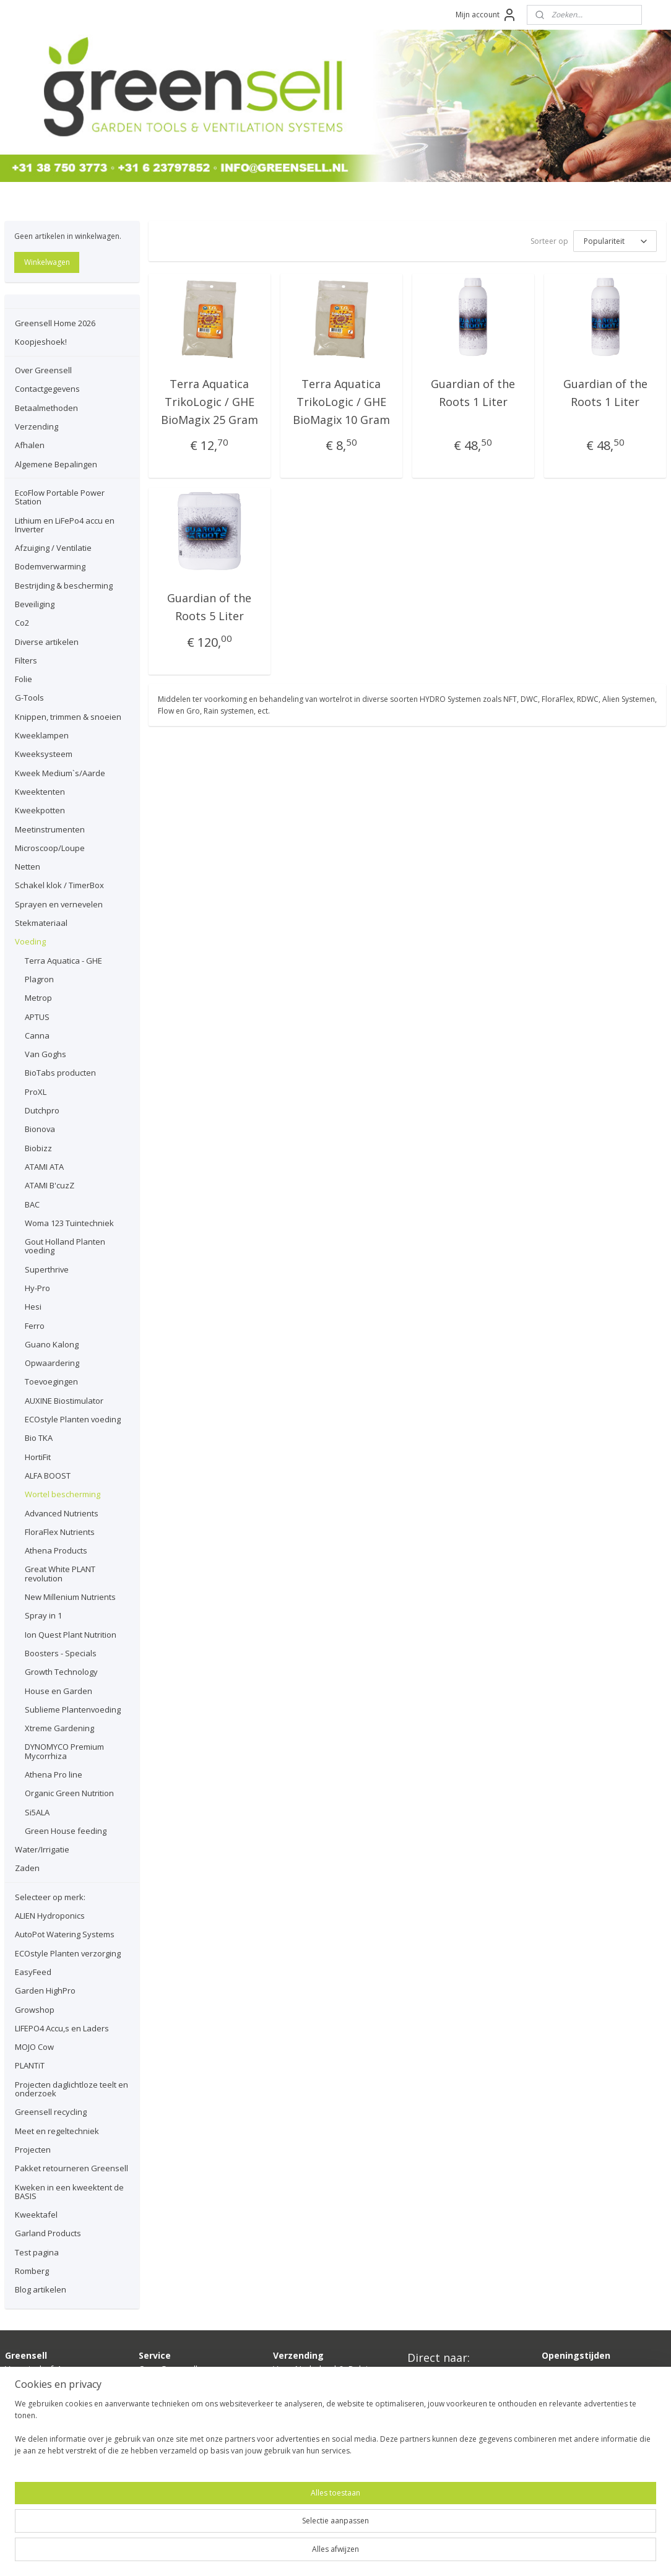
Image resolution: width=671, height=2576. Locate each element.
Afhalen (30, 445)
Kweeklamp (430, 2390)
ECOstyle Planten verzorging (68, 1953)
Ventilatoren (431, 2417)
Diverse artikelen (47, 641)
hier (307, 2410)
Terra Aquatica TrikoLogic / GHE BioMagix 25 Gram (209, 399)
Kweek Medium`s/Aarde (60, 773)
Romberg (32, 2270)
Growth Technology (61, 1671)
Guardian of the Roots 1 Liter (473, 390)
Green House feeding (65, 1830)
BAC (32, 1204)
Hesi (33, 1306)
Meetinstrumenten (50, 829)
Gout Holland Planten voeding (65, 1246)
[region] (254, 2533)
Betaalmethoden (46, 407)
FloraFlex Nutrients (60, 1531)
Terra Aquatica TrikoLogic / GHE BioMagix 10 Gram (341, 399)
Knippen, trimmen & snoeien (68, 716)
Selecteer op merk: (50, 1897)
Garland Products (48, 2233)
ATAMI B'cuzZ (49, 1185)
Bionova (40, 1129)
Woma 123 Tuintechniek (69, 1223)
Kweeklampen (42, 735)
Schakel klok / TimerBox (59, 885)
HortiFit (38, 1457)
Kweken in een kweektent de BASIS (69, 2192)
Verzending (36, 426)
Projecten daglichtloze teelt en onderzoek (71, 2089)
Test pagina (37, 2252)
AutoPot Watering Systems (65, 1934)
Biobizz (38, 1148)
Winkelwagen (47, 262)
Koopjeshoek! (41, 341)
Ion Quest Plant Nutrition (70, 1634)
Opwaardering (52, 1362)
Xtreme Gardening (59, 1728)
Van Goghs (45, 1054)
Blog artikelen (40, 2289)
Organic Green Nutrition (69, 1793)
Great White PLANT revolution (60, 1573)
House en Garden (58, 1690)
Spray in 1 (43, 1615)
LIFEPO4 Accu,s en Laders (62, 2028)
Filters (26, 660)
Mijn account (486, 14)
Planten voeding (439, 2431)
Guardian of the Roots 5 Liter (209, 605)
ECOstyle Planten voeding (73, 1419)
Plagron (39, 979)
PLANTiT (30, 2065)
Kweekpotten (40, 810)
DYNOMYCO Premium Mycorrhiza (64, 1751)
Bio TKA (39, 1437)
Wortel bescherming (62, 1494)
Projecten (33, 2149)
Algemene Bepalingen (56, 464)
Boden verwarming (445, 2376)
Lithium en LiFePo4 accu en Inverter (65, 525)
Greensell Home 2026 (55, 323)
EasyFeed (33, 1971)
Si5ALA (37, 1812)
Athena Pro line (53, 1774)
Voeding (30, 941)
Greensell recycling (51, 2111)
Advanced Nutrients (61, 1513)
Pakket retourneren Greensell (71, 2168)
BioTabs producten (60, 1072)
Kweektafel (36, 2214)
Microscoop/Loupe (50, 848)
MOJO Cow (34, 2046)
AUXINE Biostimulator (64, 1400)
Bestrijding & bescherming (64, 585)
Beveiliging (34, 604)
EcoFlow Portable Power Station (60, 497)
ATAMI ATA (44, 1166)
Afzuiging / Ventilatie (53, 547)
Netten (27, 866)
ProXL (35, 1091)
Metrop (38, 997)
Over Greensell (43, 370)
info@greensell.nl (39, 2410)
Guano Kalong (52, 1344)
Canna (37, 1035)
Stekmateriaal (41, 922)
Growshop (34, 2009)
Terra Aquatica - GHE (63, 960)
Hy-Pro (37, 1288)
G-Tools (29, 697)
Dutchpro (42, 1110)
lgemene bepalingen (184, 2438)
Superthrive (47, 1269)
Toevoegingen (51, 1381)
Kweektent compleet (448, 2404)
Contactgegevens (47, 388)
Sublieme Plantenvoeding (73, 1709)
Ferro (35, 1325)
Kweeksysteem (43, 753)
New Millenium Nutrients (70, 1596)
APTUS (37, 1016)
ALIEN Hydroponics (50, 1915)
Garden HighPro (45, 1990)
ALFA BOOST (48, 1475)
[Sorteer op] (615, 240)
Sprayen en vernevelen (59, 904)
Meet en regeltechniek (57, 2131)
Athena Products (56, 1550)
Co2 (22, 622)
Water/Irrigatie (42, 1849)
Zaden (27, 1868)
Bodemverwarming (50, 566)
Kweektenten (40, 791)
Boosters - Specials (61, 1653)
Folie (23, 679)
